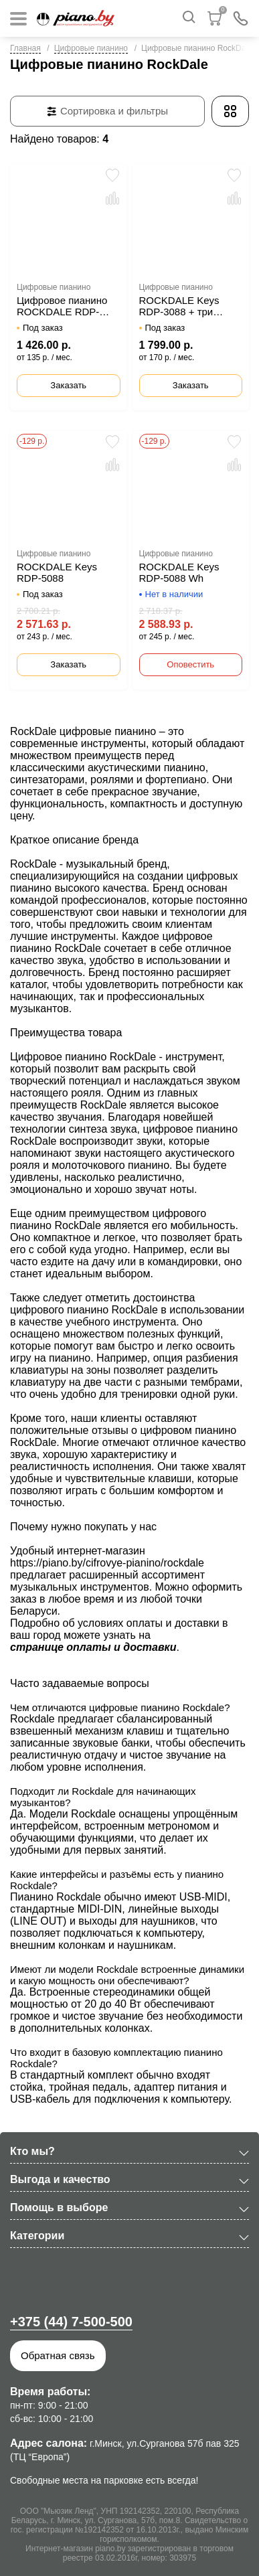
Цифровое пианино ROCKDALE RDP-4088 (62, 306)
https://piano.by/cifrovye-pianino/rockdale (107, 1562)
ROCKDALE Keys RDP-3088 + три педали (179, 306)
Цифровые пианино (91, 48)
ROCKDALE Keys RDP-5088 (57, 572)
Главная (25, 48)
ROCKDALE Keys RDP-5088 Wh (179, 572)
